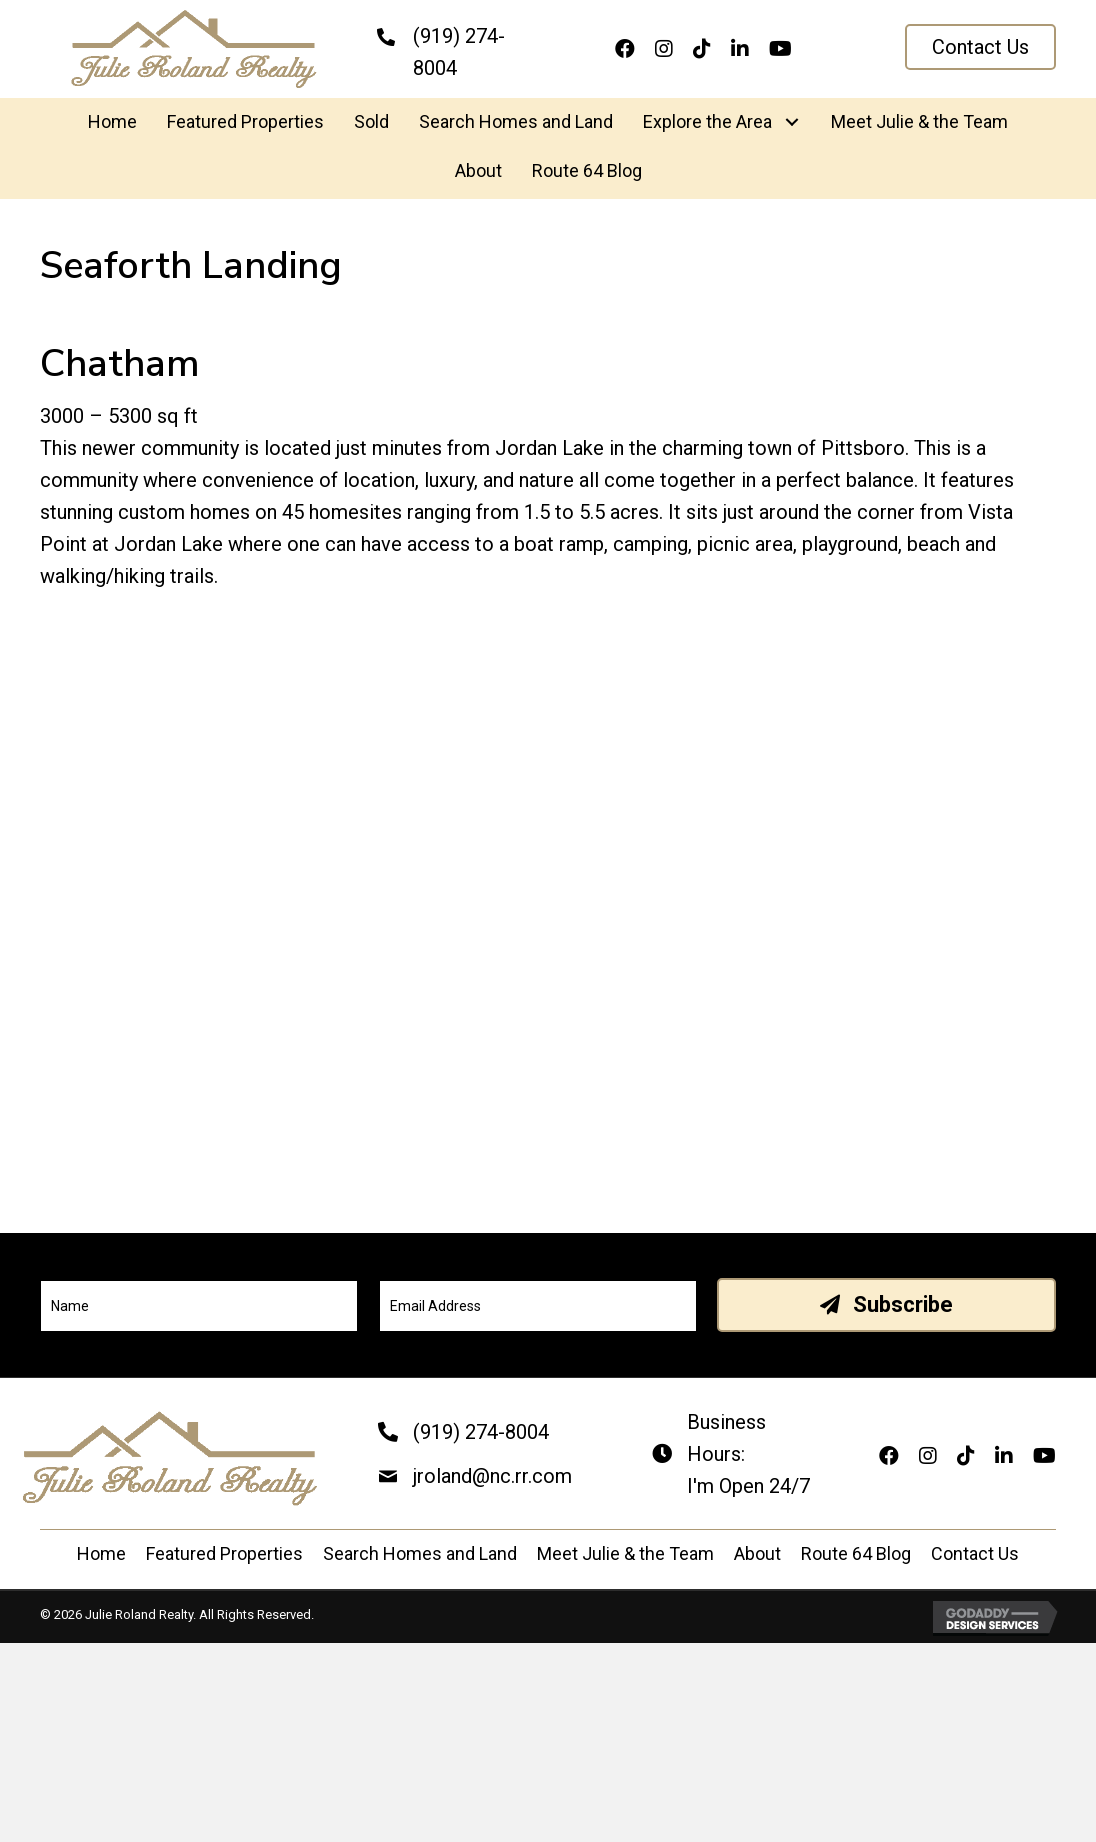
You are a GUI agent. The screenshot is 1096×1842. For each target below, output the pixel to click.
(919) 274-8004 (481, 1432)
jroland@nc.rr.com (492, 1476)
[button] (980, 47)
